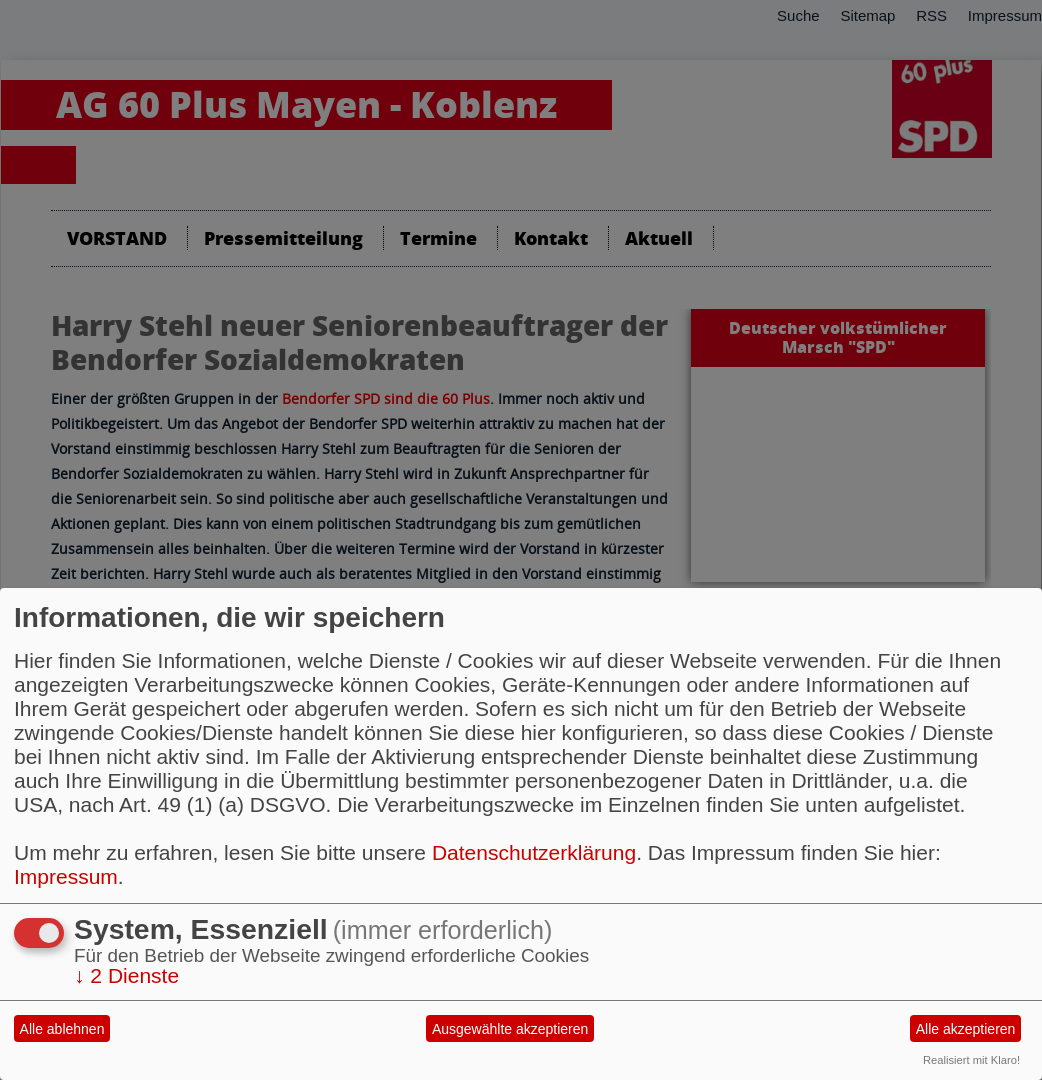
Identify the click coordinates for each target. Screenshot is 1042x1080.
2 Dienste (126, 975)
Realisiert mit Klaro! (971, 1060)
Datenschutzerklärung (534, 852)
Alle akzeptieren (966, 1029)
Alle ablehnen (62, 1029)
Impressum (66, 876)
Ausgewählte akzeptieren (510, 1029)
